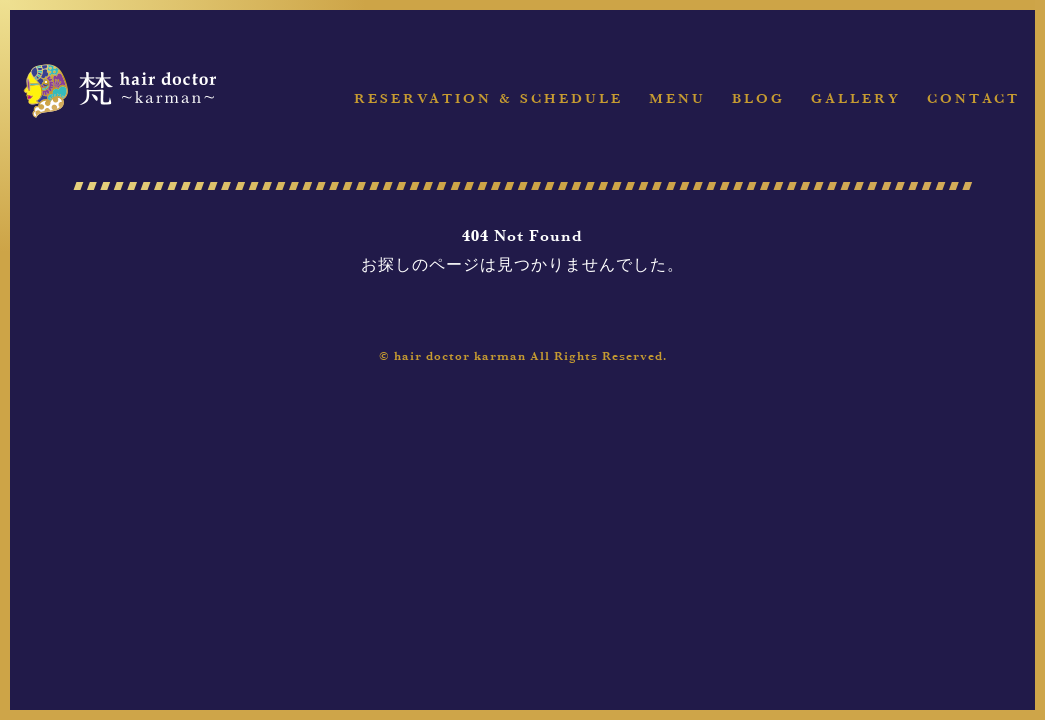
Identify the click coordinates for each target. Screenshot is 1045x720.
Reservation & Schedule (488, 98)
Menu (677, 98)
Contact (973, 98)
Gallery (856, 98)
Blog (758, 98)
